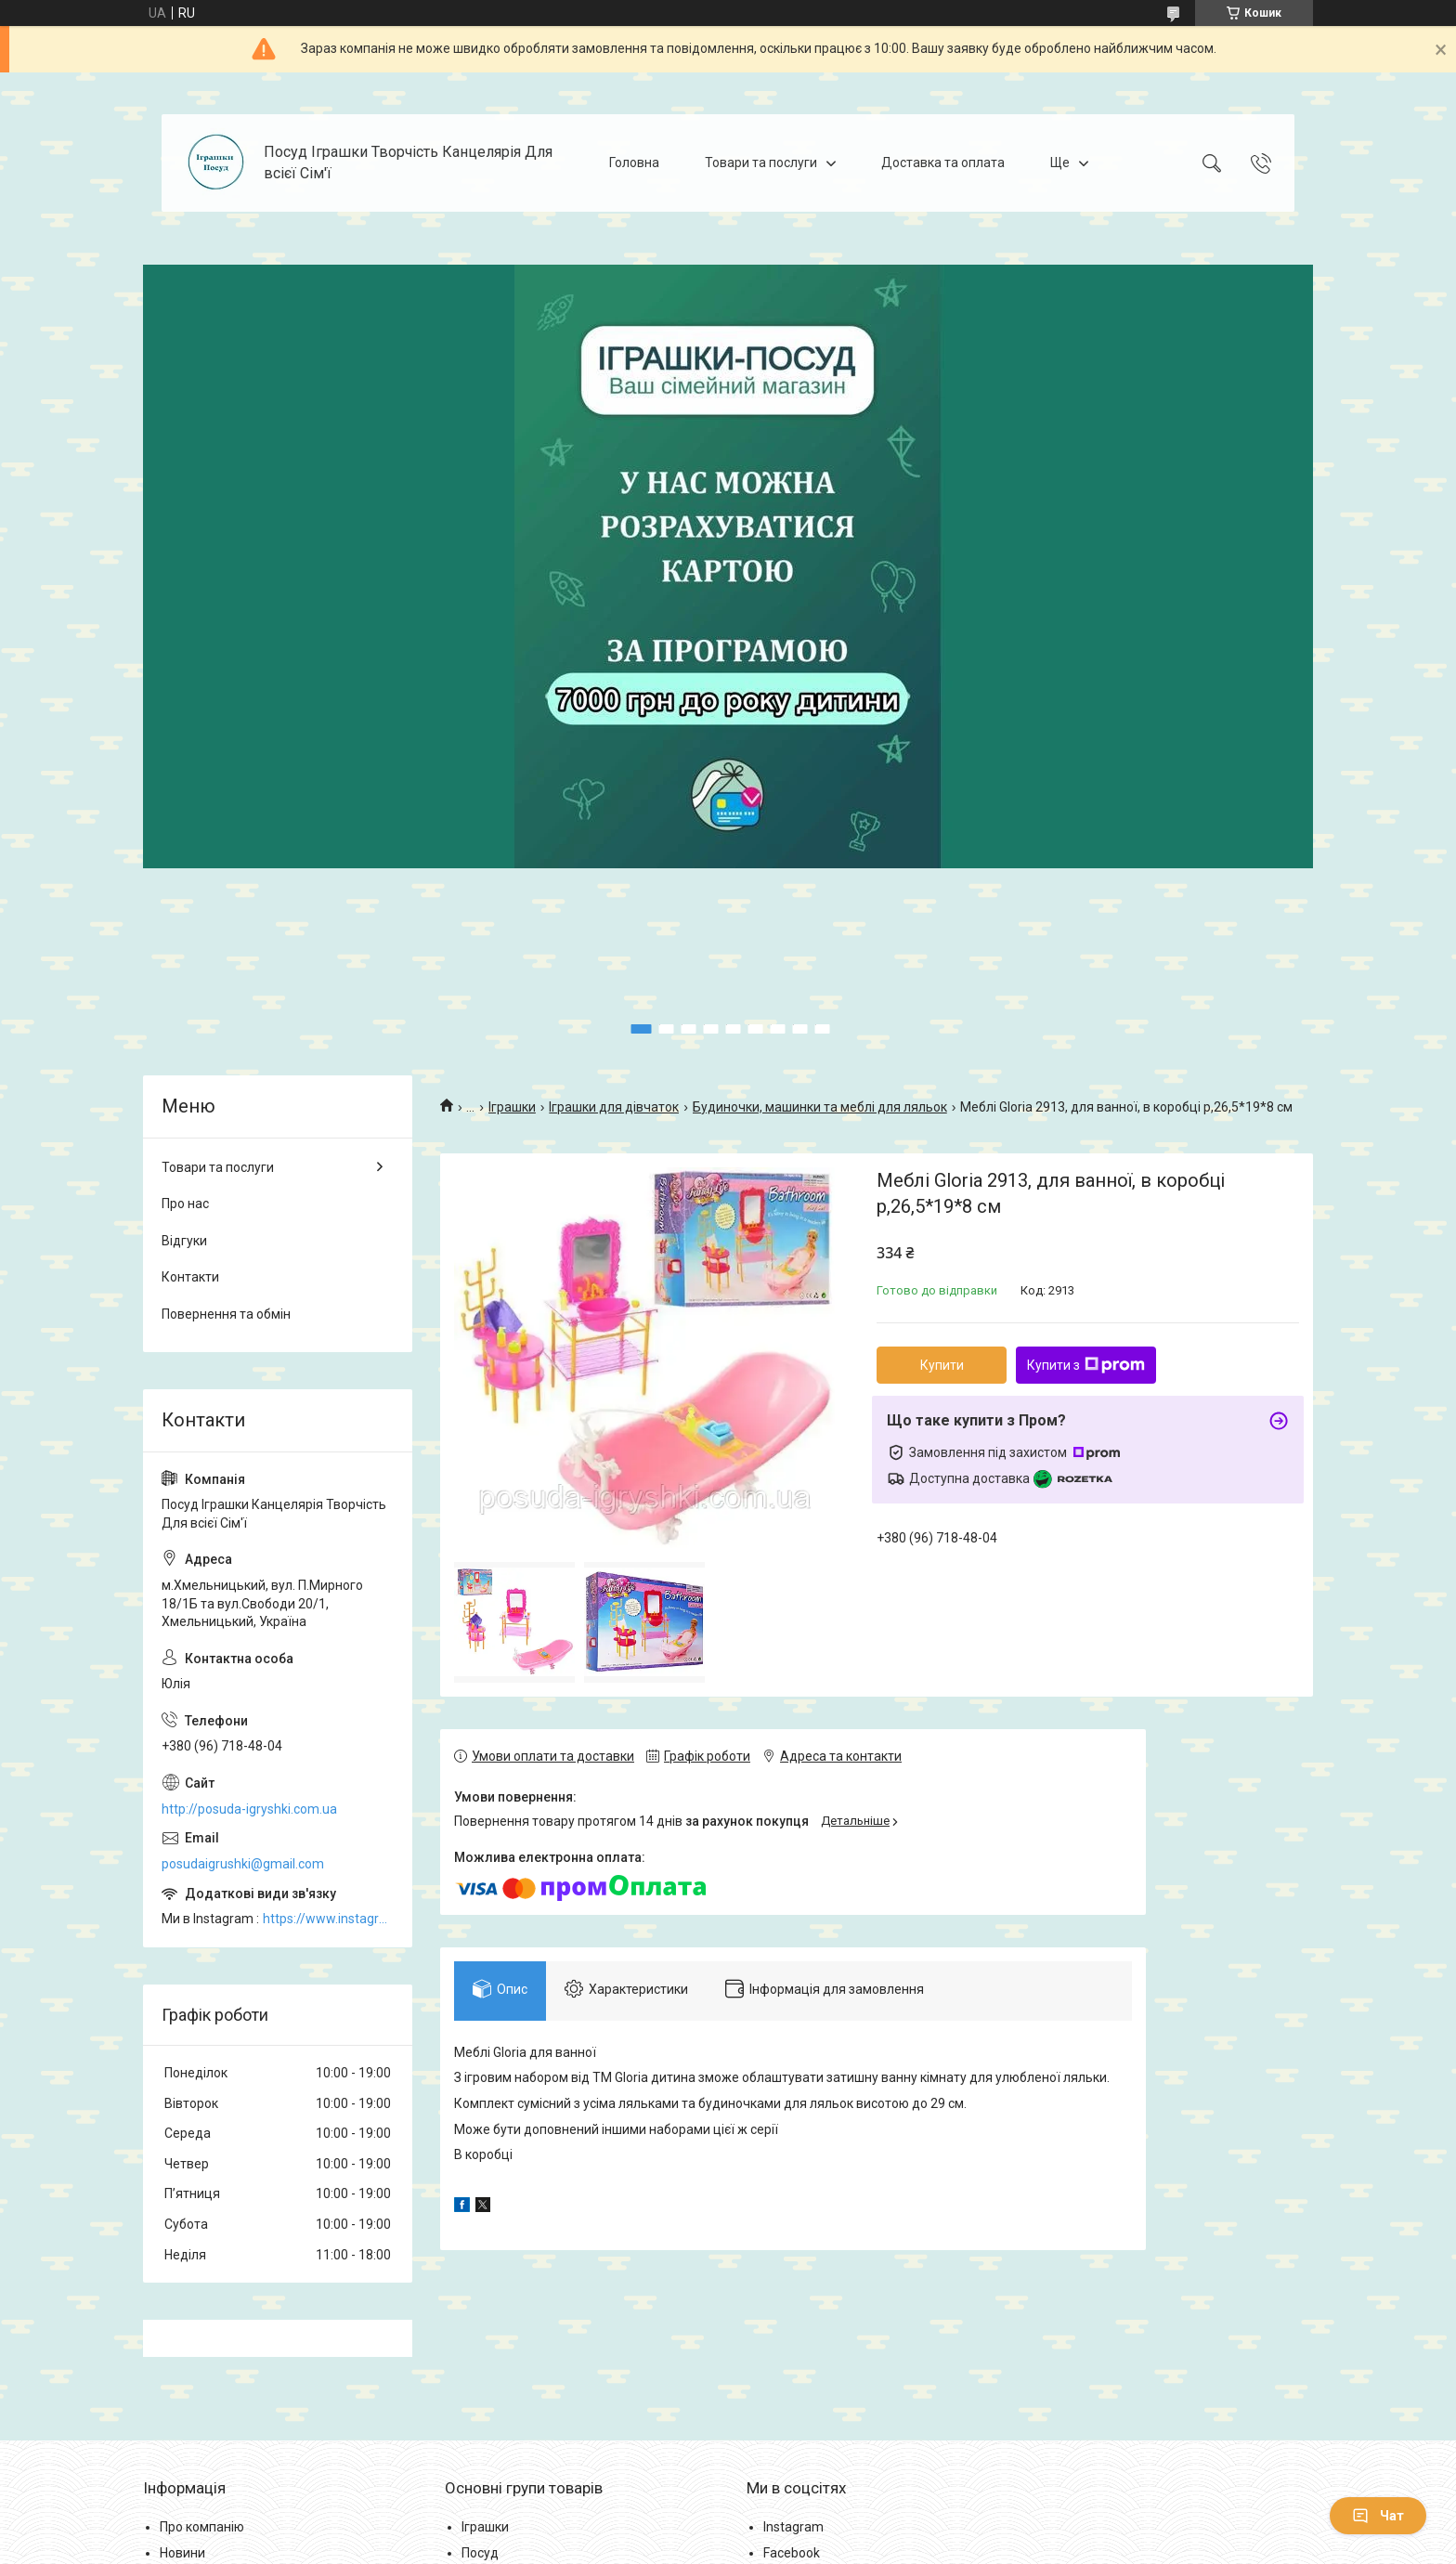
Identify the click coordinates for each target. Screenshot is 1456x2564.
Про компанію (202, 2526)
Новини (182, 2552)
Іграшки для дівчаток (614, 1107)
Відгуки (184, 1240)
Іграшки (512, 1107)
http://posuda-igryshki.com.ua (249, 1809)
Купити (942, 1365)
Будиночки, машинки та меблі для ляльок (820, 1107)
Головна (634, 162)
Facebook (791, 2552)
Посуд (480, 2552)
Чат (1378, 2515)
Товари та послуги (761, 162)
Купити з (1086, 1365)
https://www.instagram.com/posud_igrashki (328, 1918)
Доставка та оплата (943, 162)
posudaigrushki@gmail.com (243, 1863)
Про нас (185, 1203)
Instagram (793, 2526)
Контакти (190, 1276)
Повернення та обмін (226, 1314)
